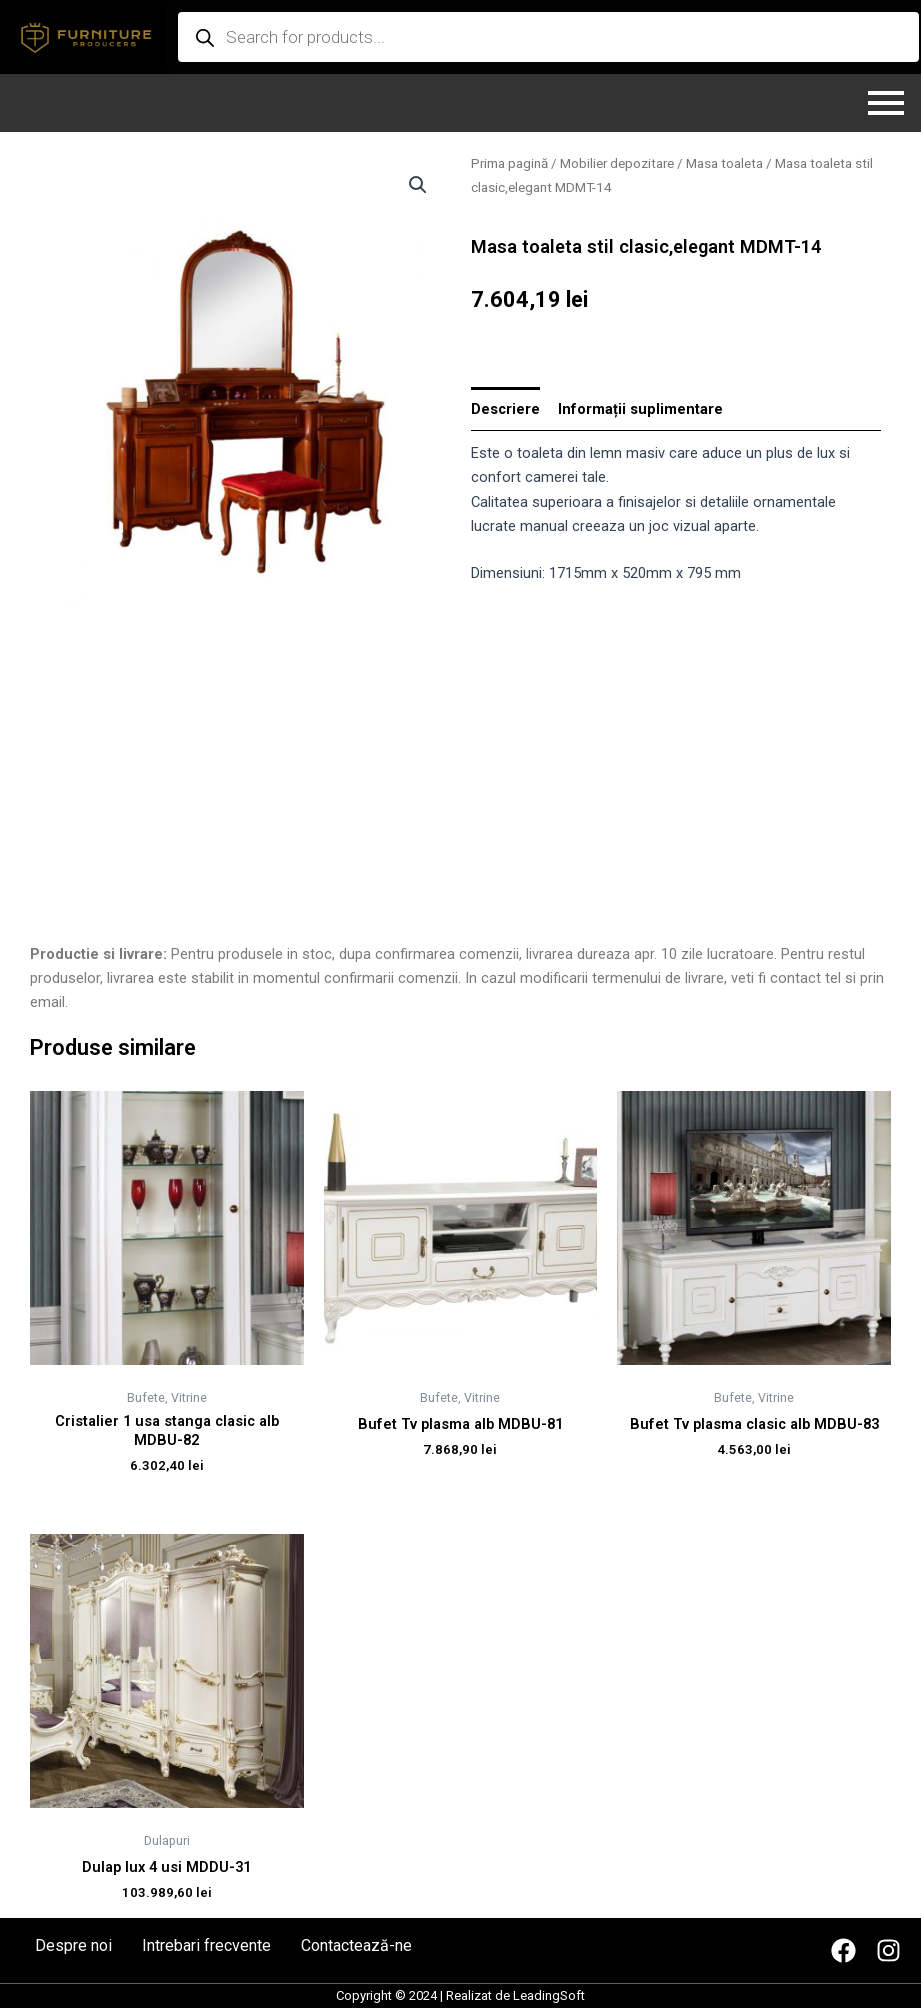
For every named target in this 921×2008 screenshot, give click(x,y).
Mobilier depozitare (617, 163)
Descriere (505, 409)
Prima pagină (509, 163)
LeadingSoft (549, 1995)
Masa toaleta (724, 163)
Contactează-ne (356, 1946)
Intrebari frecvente (206, 1946)
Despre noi (73, 1946)
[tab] (505, 409)
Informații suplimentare (640, 409)
